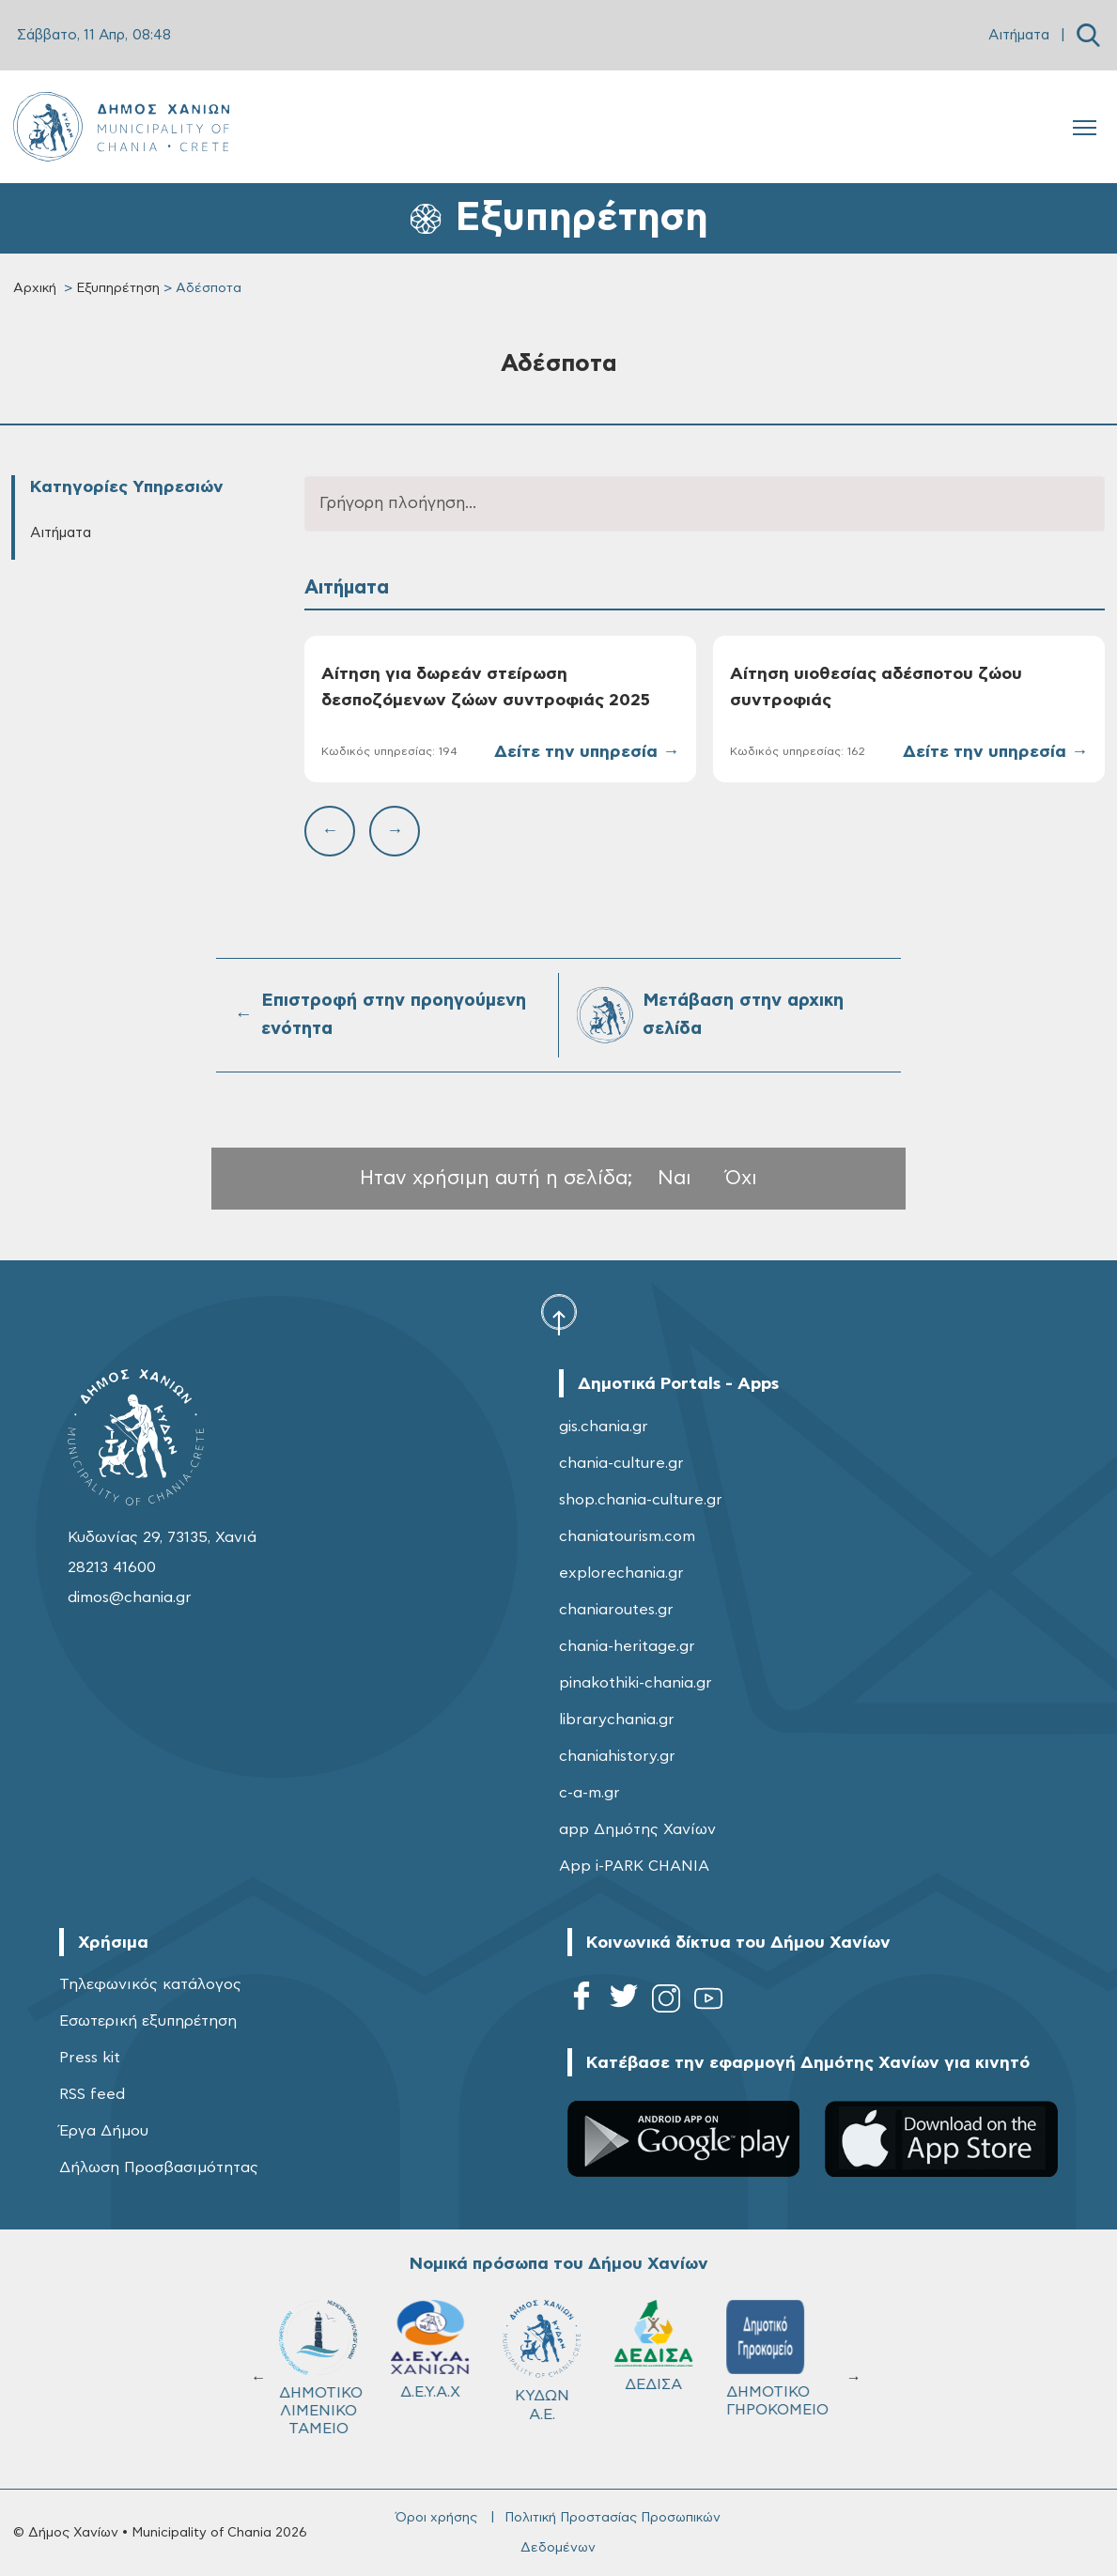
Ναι (674, 1178)
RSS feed (92, 2094)
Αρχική (34, 288)
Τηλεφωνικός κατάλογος (150, 1984)
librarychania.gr (617, 1719)
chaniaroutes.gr (616, 1609)
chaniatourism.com (627, 1536)
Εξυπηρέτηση (118, 288)
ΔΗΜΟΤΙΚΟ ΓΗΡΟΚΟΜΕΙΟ (790, 2358)
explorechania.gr (621, 1573)
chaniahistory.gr (617, 1756)
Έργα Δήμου (103, 2130)
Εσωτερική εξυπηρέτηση (148, 2020)
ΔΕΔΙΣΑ (670, 2346)
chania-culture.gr (621, 1463)
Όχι (741, 1178)
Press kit (89, 2057)
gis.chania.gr (603, 1426)
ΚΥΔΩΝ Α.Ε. (558, 2360)
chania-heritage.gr (627, 1646)
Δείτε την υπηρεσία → (586, 752)
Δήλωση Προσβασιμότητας (158, 2167)
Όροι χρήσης (436, 2517)
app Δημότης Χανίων (637, 1829)
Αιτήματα (1018, 35)
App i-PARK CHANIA (634, 1866)
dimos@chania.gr (130, 1597)
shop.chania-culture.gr (640, 1499)
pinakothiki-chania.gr (635, 1682)
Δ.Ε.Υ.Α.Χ (447, 2349)
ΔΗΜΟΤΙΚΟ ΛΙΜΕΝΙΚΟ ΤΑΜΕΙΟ (338, 2368)
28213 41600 (112, 1567)
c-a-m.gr (589, 1792)
